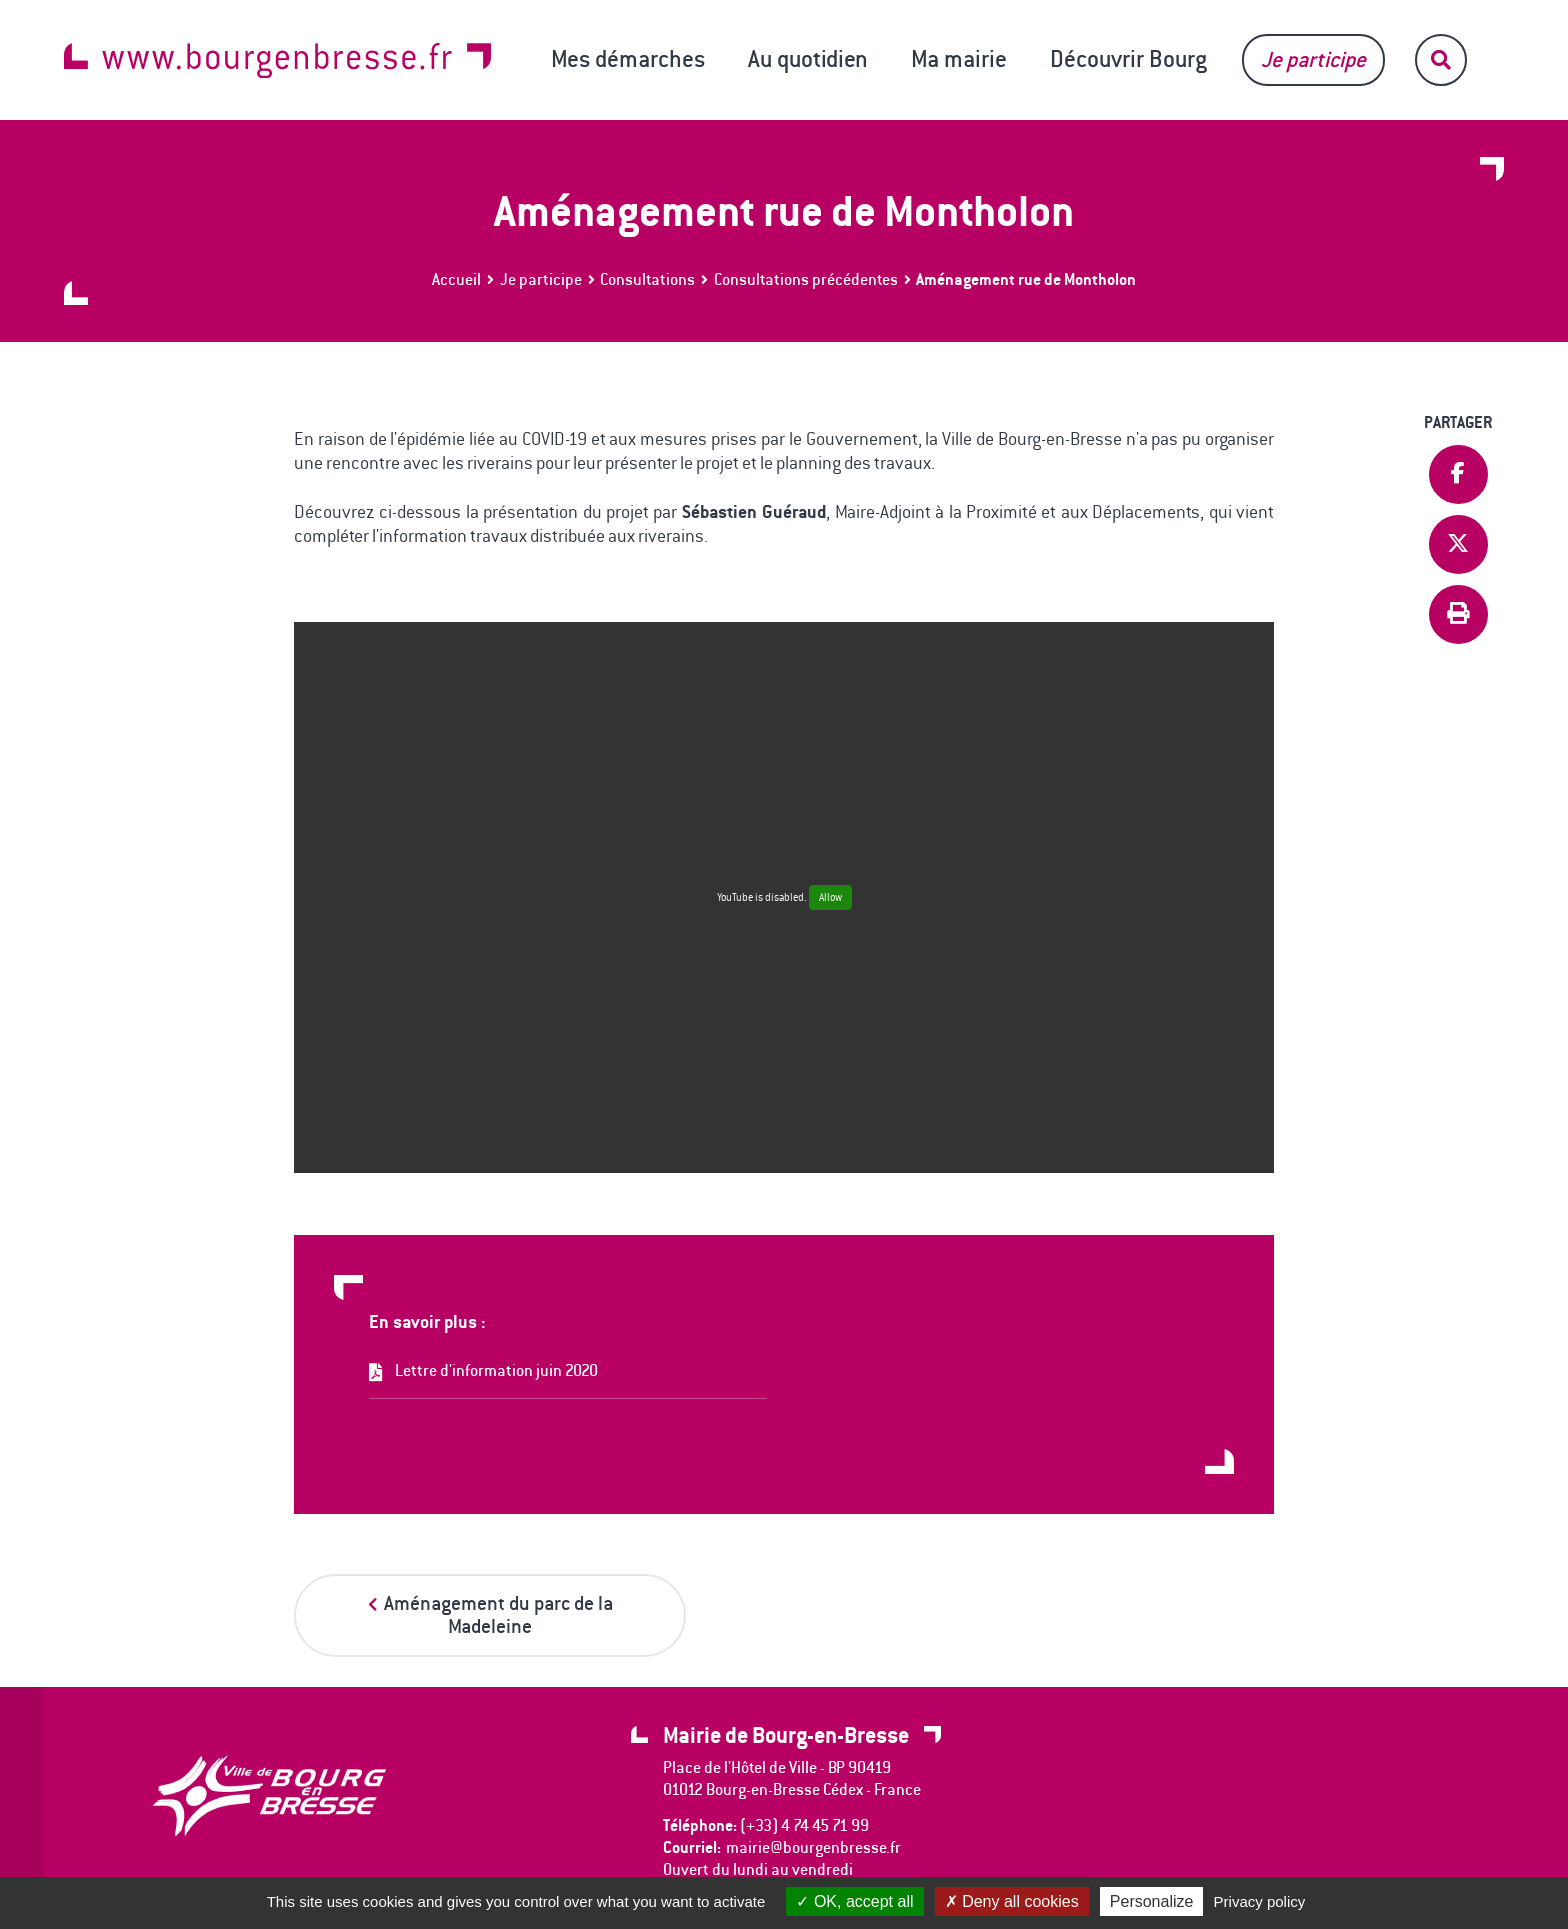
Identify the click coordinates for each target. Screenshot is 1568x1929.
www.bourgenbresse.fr (277, 60)
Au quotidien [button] (808, 59)
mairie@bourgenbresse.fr (813, 1847)
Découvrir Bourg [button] (1128, 59)
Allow (830, 897)
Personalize (1152, 1901)
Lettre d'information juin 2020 (496, 1370)
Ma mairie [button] (959, 59)
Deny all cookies (1012, 1901)
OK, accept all (854, 1901)
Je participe (1313, 59)
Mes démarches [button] (628, 59)
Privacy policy (1260, 1901)
